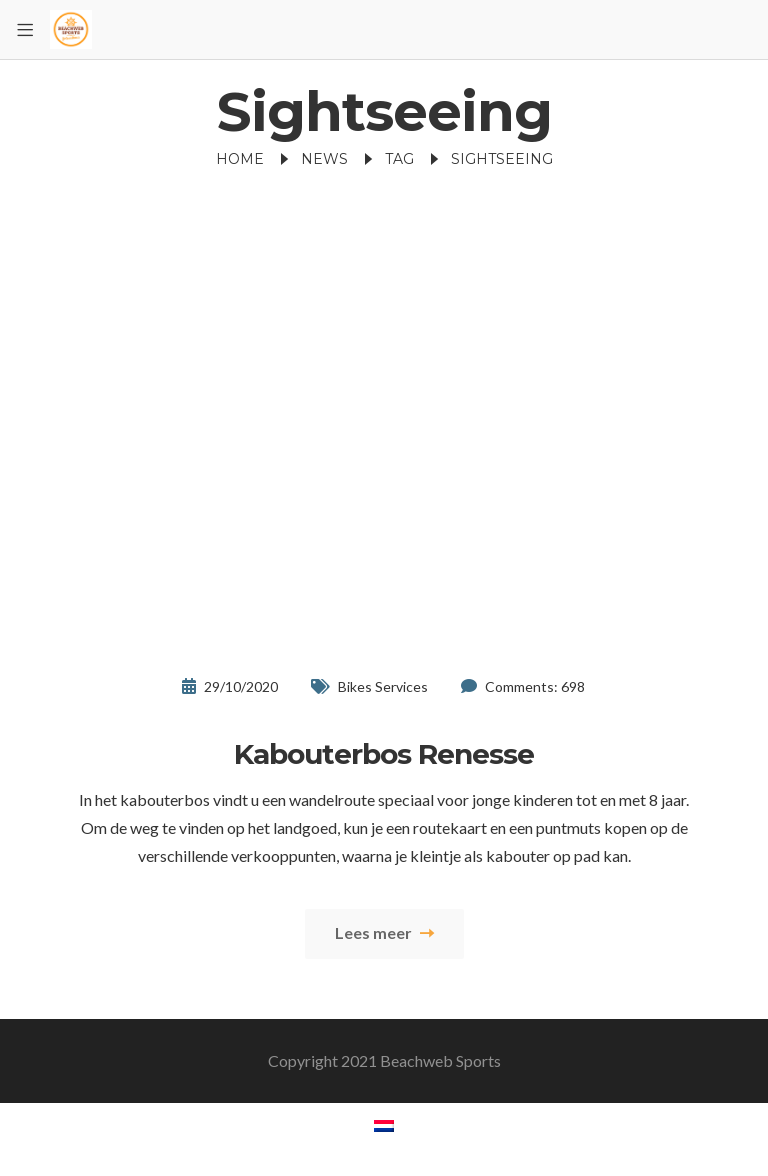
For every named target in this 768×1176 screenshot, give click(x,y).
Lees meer (384, 932)
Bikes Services (383, 686)
